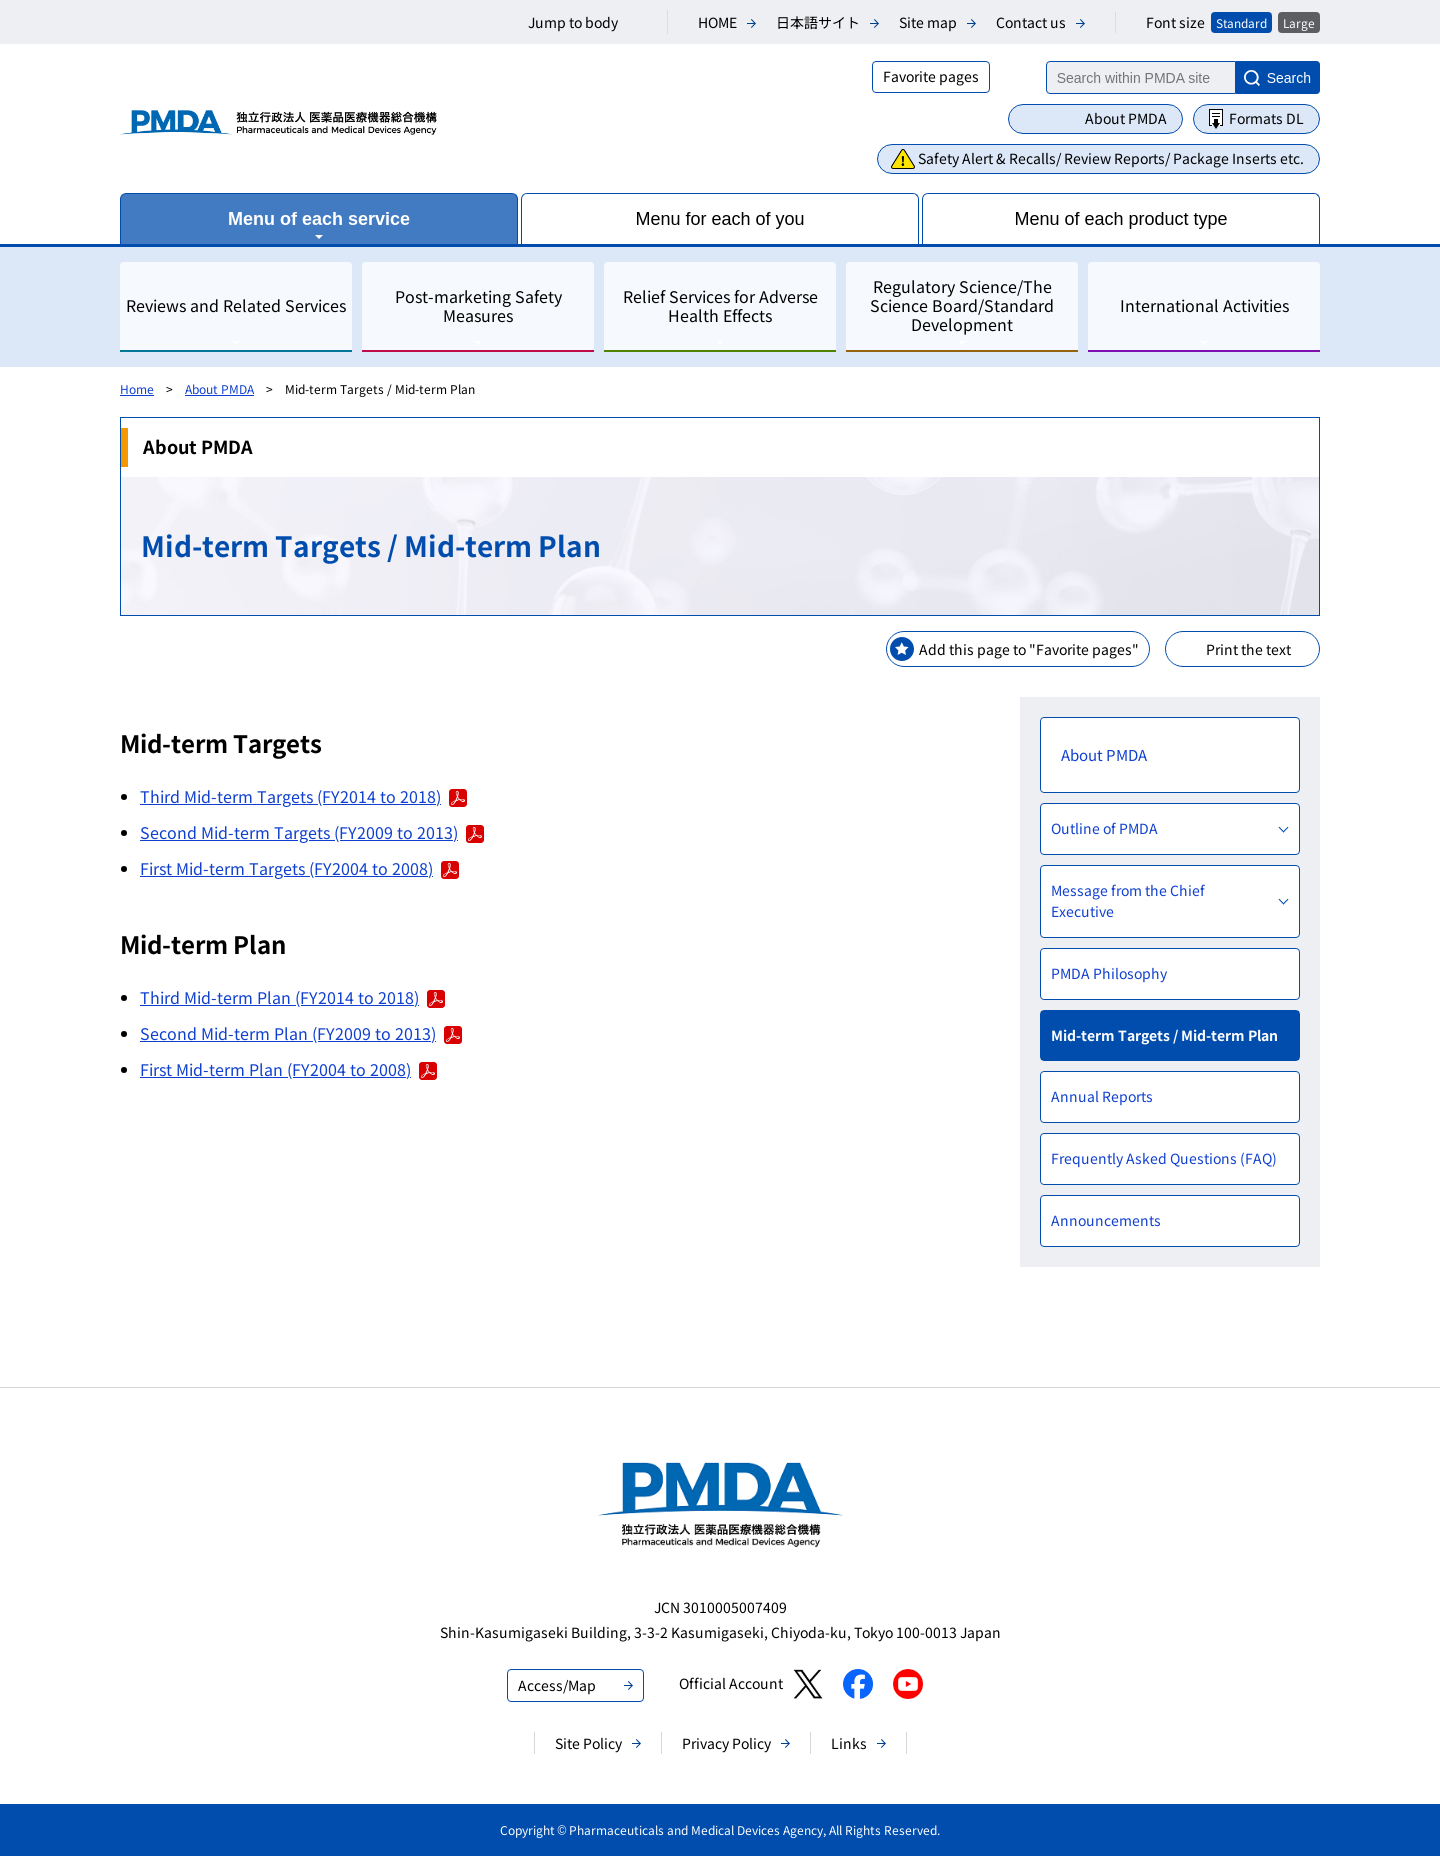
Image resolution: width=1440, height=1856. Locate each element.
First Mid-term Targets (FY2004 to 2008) (299, 868)
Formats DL (1266, 118)
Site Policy (588, 1743)
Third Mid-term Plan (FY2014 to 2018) (292, 997)
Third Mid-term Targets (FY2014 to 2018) (303, 796)
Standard (1241, 22)
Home (137, 388)
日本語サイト (818, 22)
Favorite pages (931, 76)
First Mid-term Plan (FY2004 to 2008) (288, 1069)
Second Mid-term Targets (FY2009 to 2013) (312, 832)
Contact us (1031, 22)
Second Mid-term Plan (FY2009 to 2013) (301, 1033)
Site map (928, 22)
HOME (717, 22)
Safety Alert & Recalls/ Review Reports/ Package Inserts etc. (1111, 158)
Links (849, 1743)
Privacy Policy (726, 1743)
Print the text (1248, 649)
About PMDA (1126, 118)
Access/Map (557, 1685)
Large (1299, 22)
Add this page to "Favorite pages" (1029, 649)
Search (1289, 78)
